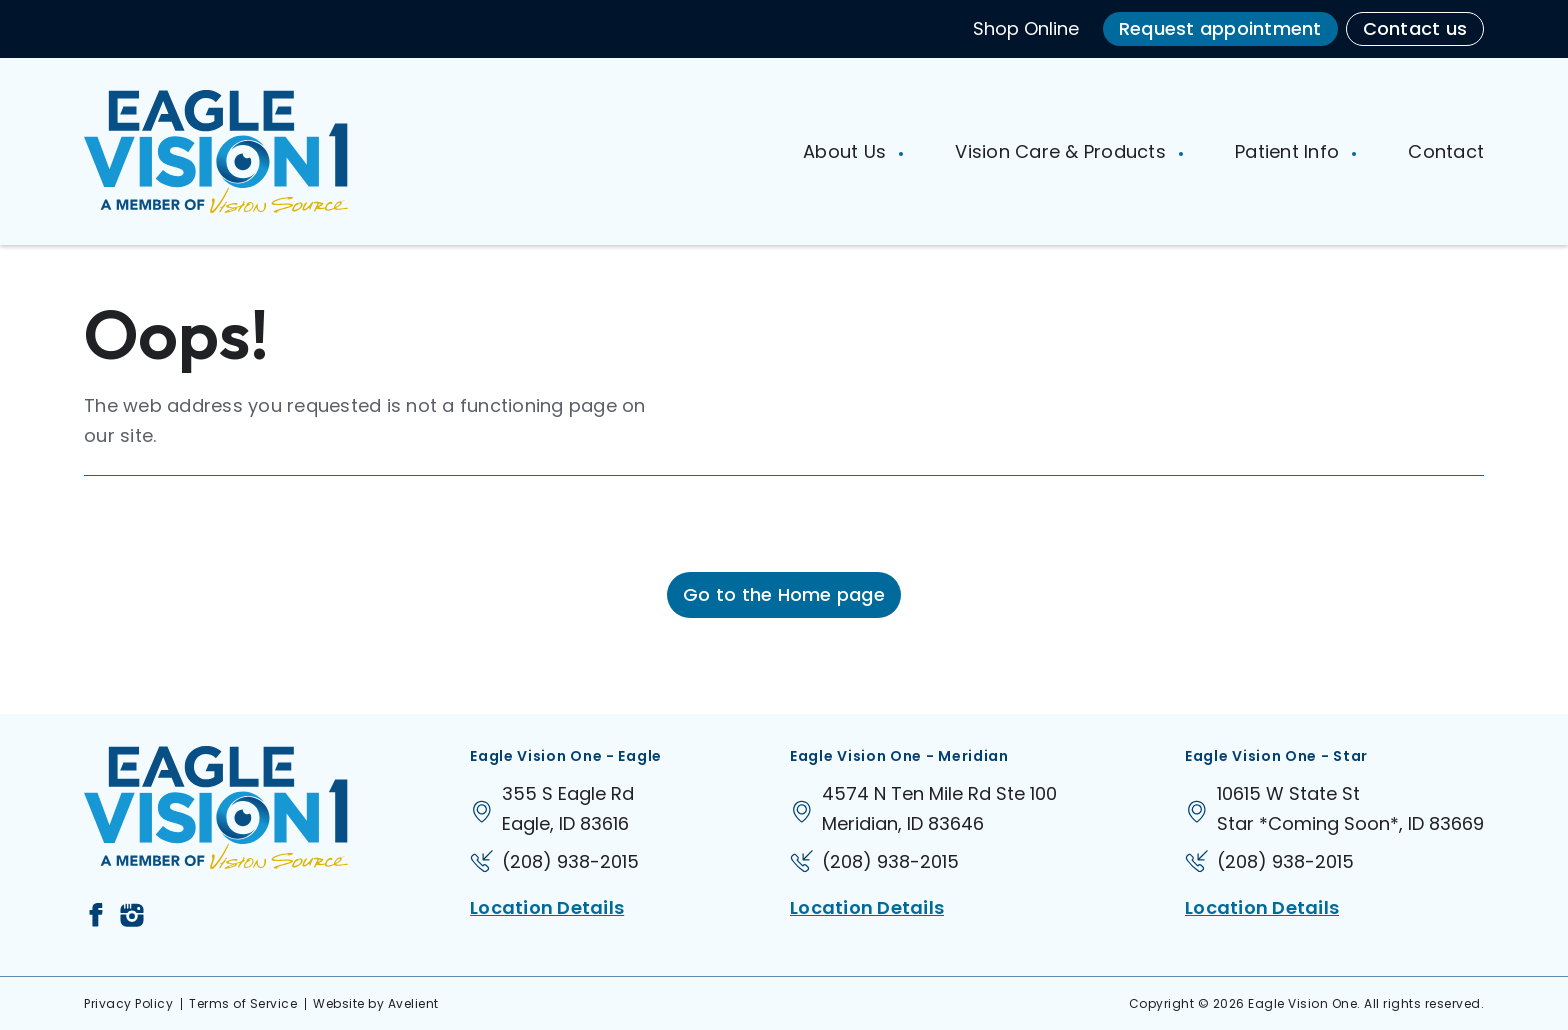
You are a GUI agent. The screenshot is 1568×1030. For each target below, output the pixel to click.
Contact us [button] (1415, 28)
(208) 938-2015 (570, 861)
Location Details (547, 907)
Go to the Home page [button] (784, 594)
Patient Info (1289, 151)
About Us (847, 151)
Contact (1446, 151)
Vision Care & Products (1063, 151)
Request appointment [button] (1220, 28)
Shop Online (1026, 28)
